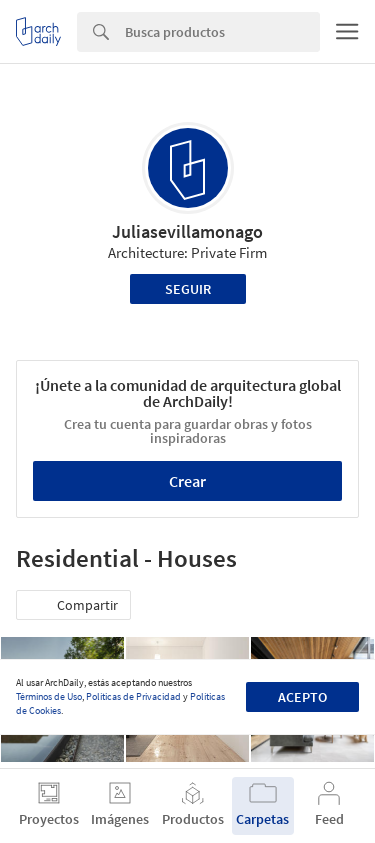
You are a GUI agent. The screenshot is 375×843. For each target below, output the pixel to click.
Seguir (188, 289)
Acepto (302, 697)
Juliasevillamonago (187, 231)
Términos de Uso (49, 696)
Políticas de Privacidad (133, 696)
